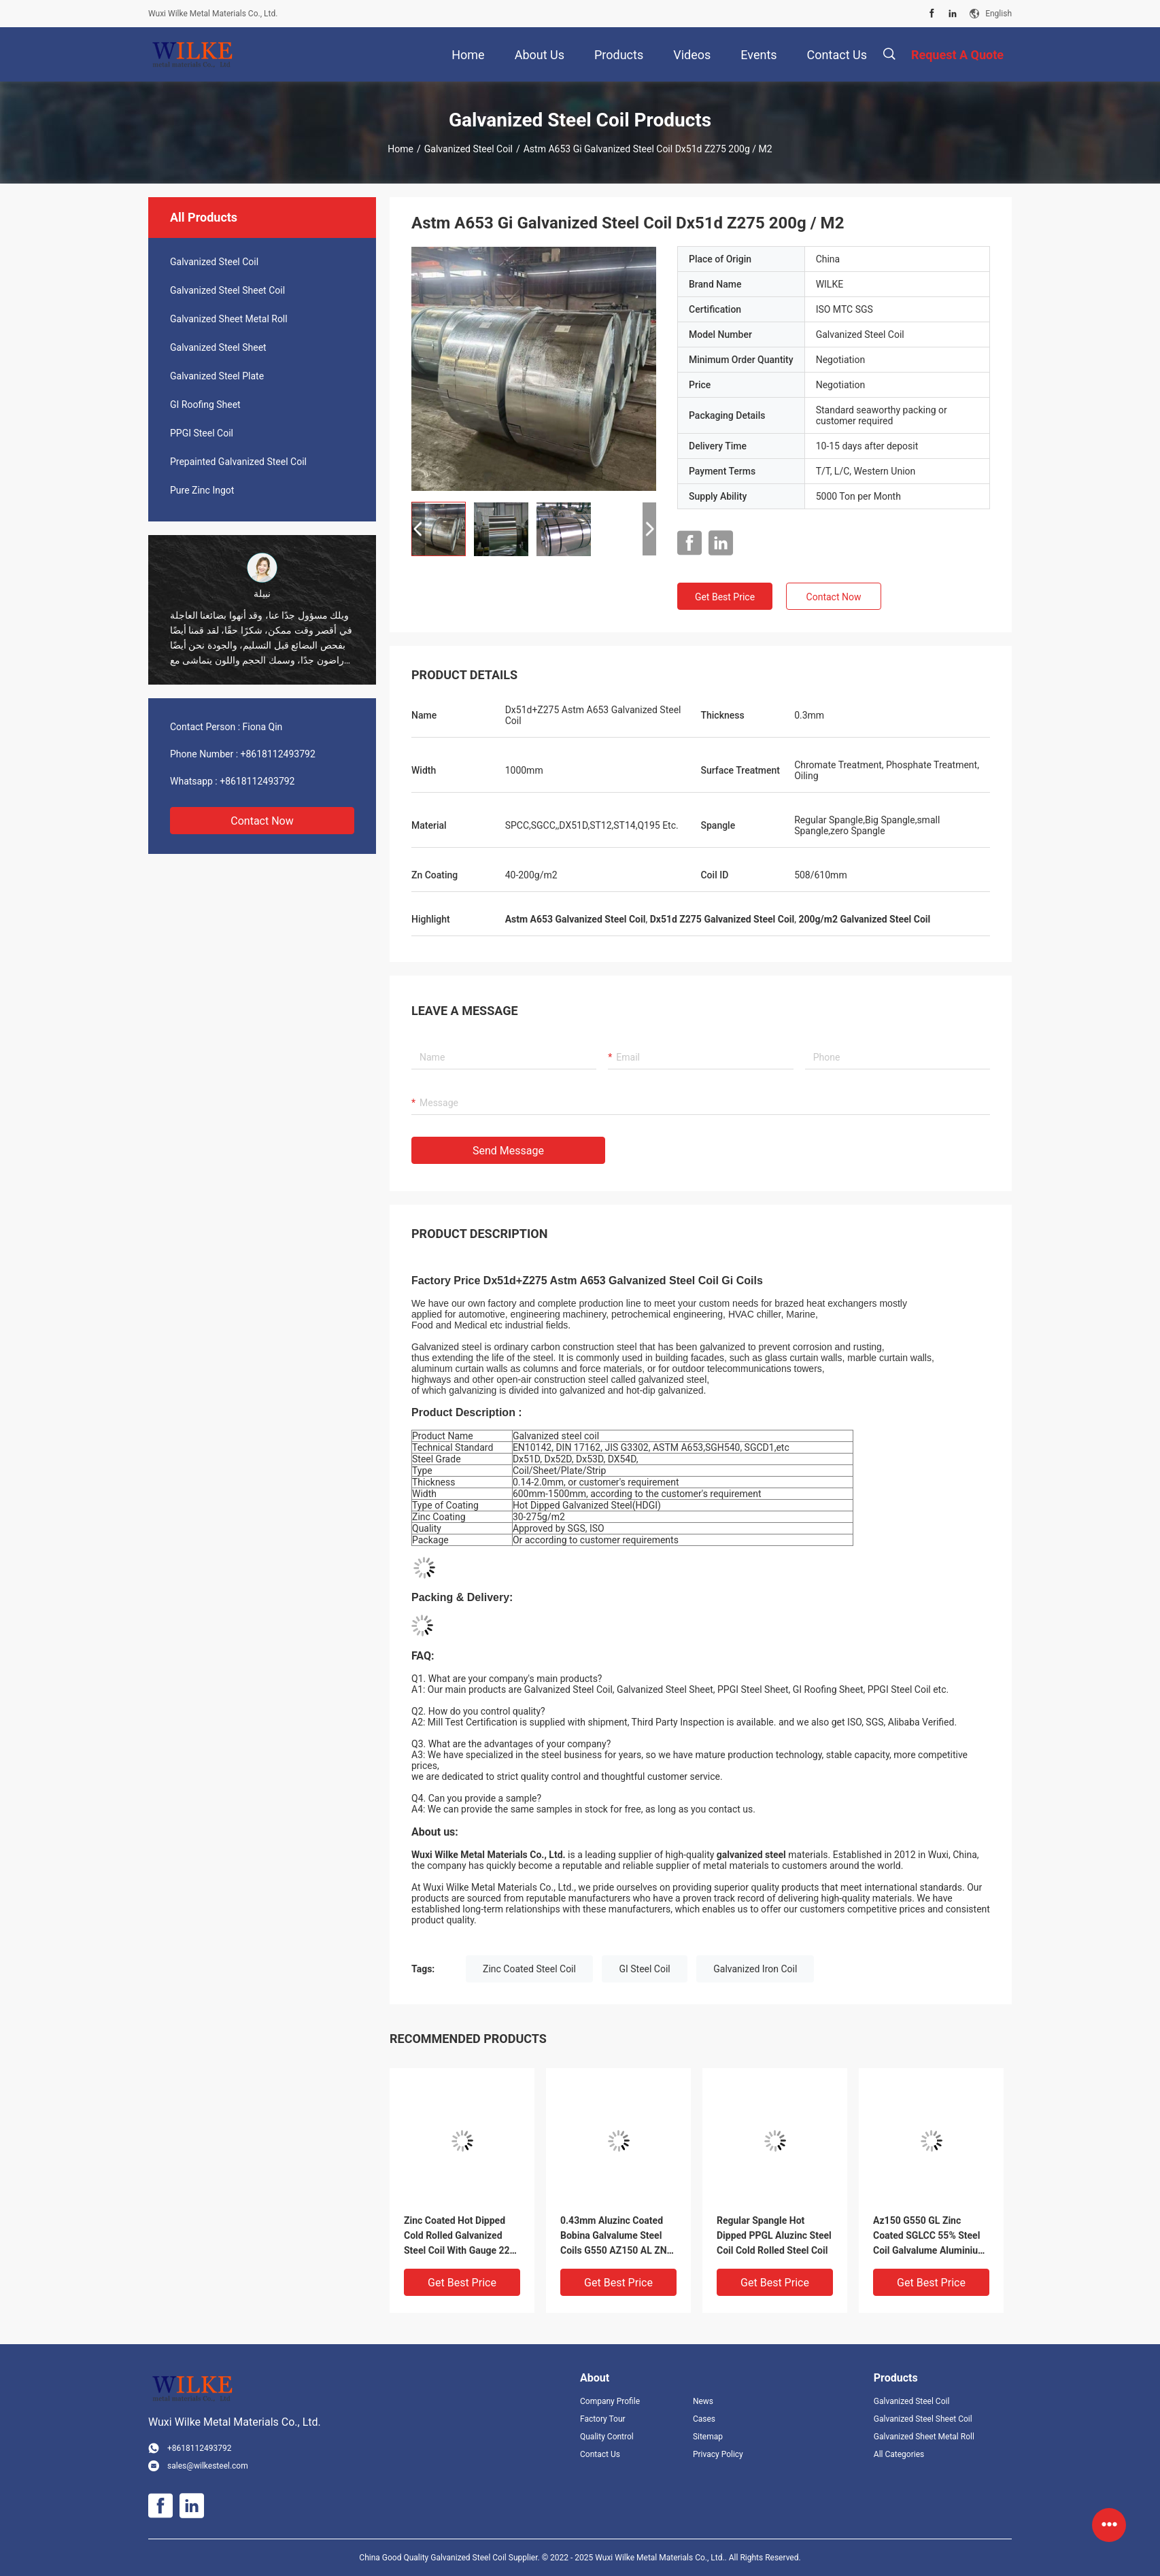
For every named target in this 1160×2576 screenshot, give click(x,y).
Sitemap (708, 2436)
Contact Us (600, 2454)
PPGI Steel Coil (201, 433)
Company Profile (610, 2401)
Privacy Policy (718, 2454)
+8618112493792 (278, 754)
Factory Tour (603, 2419)
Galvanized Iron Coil (755, 1968)
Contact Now (262, 820)
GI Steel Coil (644, 1968)
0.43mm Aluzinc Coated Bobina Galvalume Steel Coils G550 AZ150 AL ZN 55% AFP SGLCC (613, 2236)
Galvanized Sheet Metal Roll (229, 318)
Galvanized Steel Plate (217, 376)
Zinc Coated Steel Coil (529, 1968)
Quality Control (607, 2436)
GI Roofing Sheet (205, 404)
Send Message (508, 1150)
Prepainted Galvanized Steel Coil (238, 461)
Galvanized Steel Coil (468, 148)
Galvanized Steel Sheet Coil (227, 290)
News (703, 2401)
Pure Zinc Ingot (202, 490)
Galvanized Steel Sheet (218, 347)
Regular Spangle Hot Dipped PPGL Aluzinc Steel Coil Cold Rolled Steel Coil (774, 2235)
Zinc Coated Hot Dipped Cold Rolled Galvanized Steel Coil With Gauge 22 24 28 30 (457, 2236)
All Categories (899, 2454)
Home (400, 148)
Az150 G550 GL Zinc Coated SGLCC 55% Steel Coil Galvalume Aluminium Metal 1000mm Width (929, 2236)
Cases (704, 2419)
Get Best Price (725, 596)
